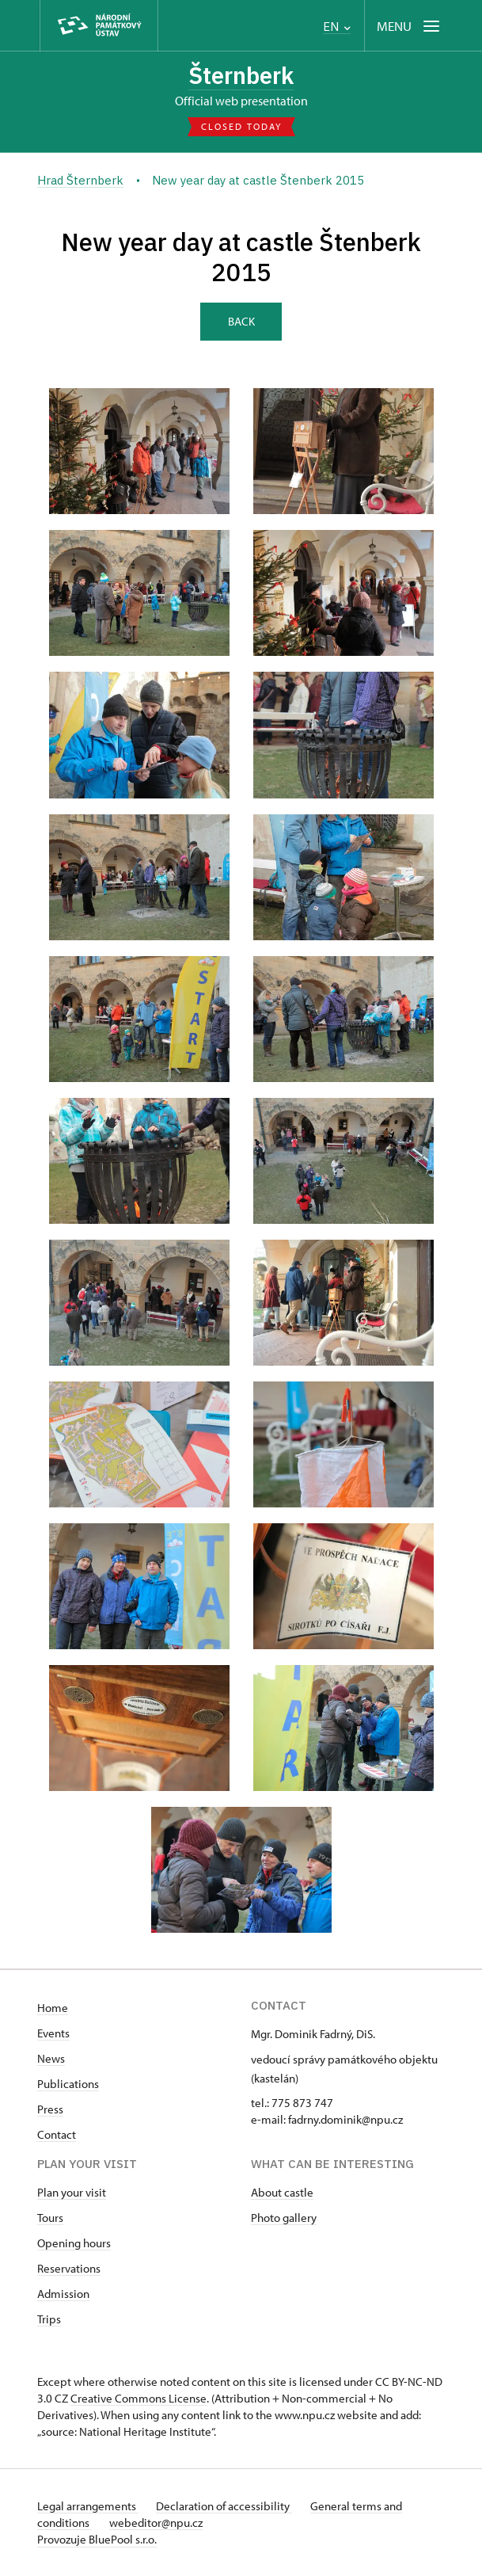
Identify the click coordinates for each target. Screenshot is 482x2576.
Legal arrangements (88, 2505)
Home (52, 2007)
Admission (63, 2293)
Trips (49, 2318)
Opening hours (74, 2242)
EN (337, 26)
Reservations (69, 2268)
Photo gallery (284, 2217)
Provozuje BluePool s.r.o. (97, 2539)
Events (53, 2033)
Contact (56, 2134)
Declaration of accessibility (226, 2505)
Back (241, 321)
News (51, 2058)
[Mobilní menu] (409, 25)
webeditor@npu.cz (157, 2522)
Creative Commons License (138, 2398)
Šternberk (241, 75)
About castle (282, 2192)
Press (50, 2109)
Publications (68, 2083)
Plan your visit (71, 2192)
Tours (50, 2217)
